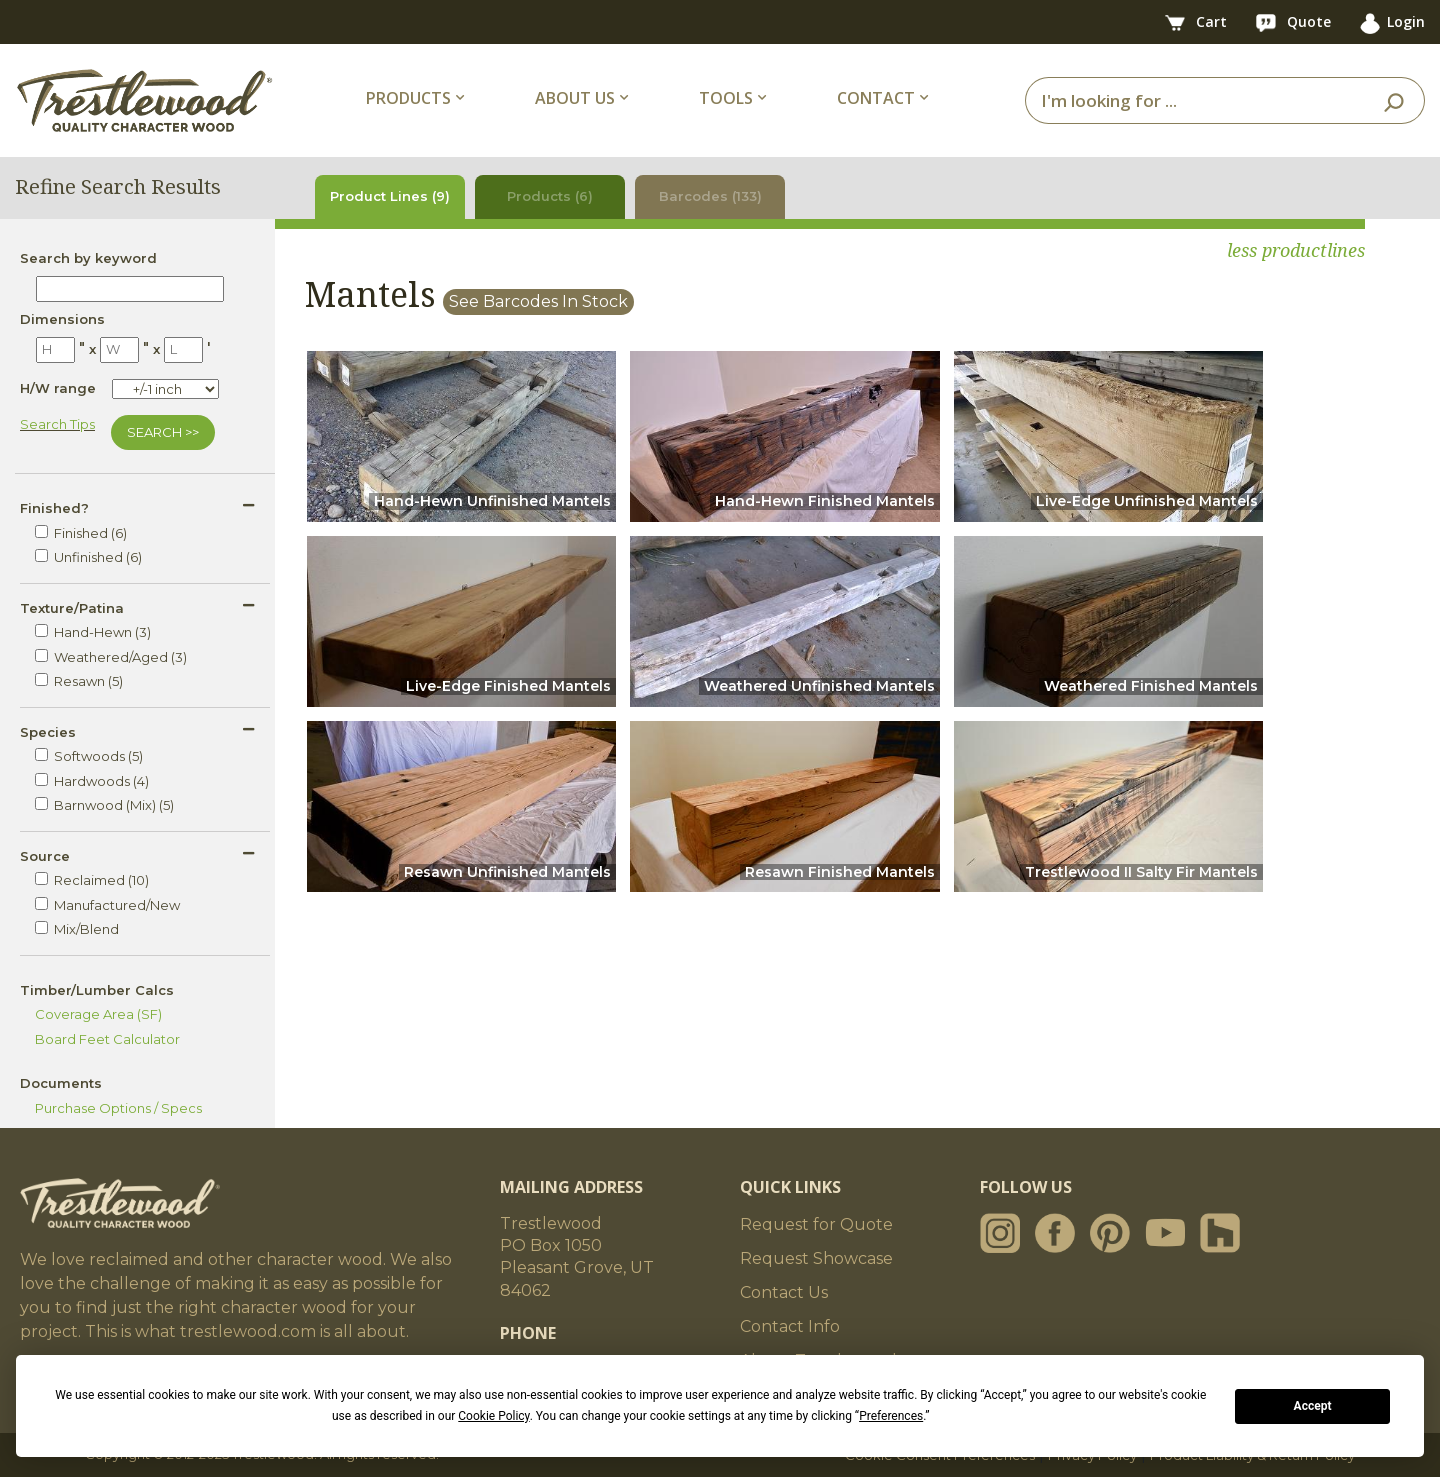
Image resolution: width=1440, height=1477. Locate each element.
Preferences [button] (891, 1416)
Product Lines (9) (390, 196)
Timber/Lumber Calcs (97, 990)
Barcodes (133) (710, 196)
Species (48, 731)
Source (45, 855)
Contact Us (784, 1292)
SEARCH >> (163, 432)
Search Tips (57, 424)
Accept (1313, 1406)
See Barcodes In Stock (538, 301)
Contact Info (790, 1326)
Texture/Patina (72, 607)
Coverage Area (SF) (98, 1014)
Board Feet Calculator (107, 1039)
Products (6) (550, 196)
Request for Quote (816, 1224)
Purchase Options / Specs (118, 1108)
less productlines (1296, 250)
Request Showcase (816, 1258)
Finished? (54, 507)
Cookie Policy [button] (493, 1416)
